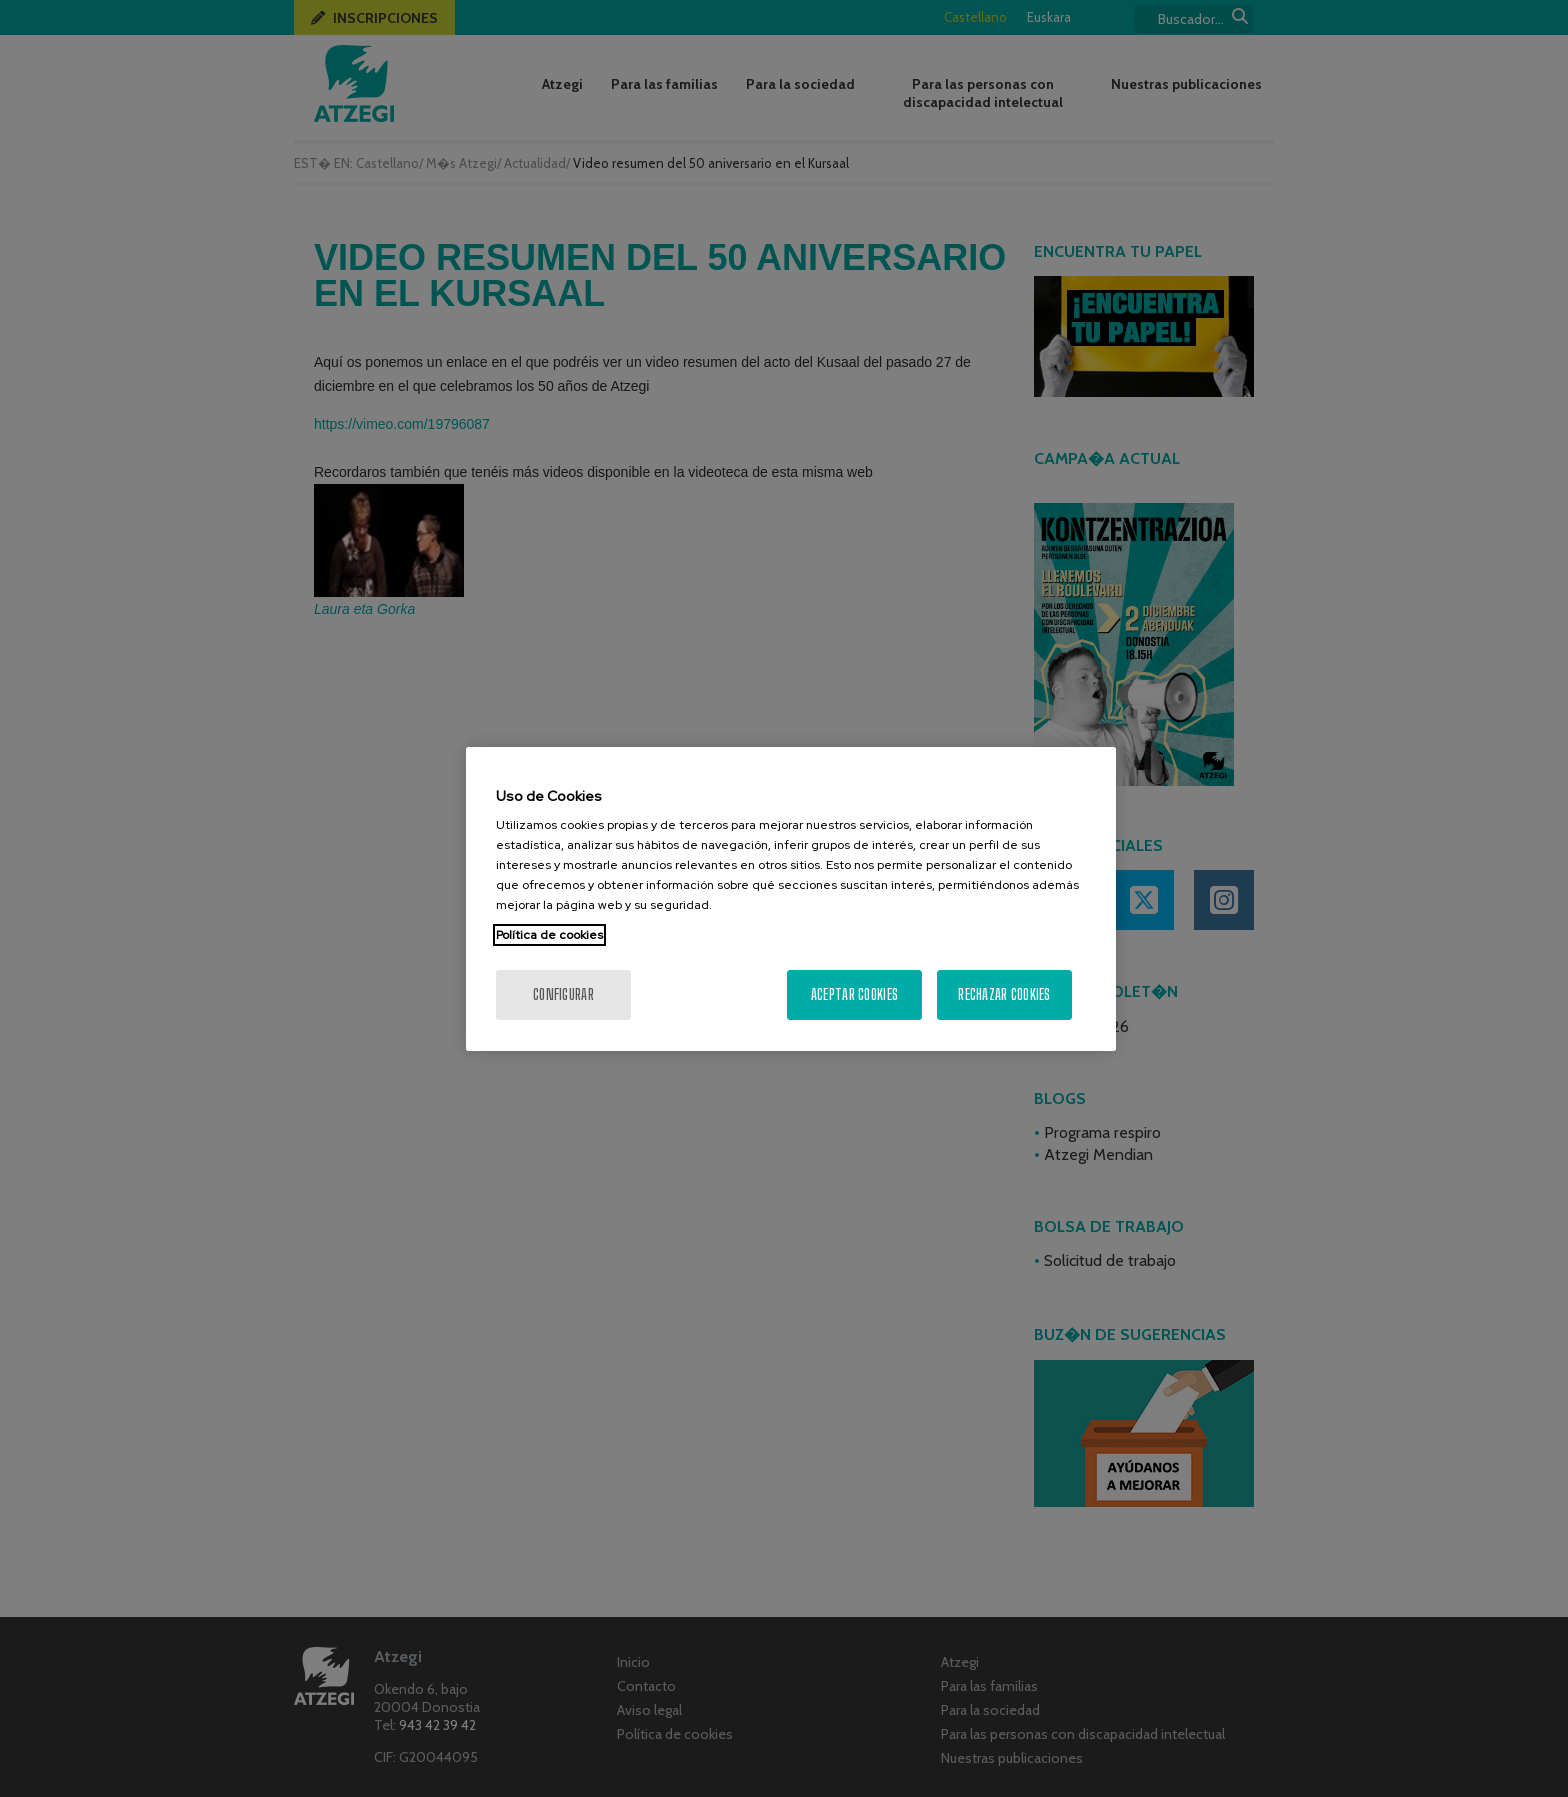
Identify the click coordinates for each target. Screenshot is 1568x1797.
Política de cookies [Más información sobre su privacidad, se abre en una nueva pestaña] (549, 935)
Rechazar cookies (1004, 994)
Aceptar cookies (854, 994)
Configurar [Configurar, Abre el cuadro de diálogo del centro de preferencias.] (563, 994)
